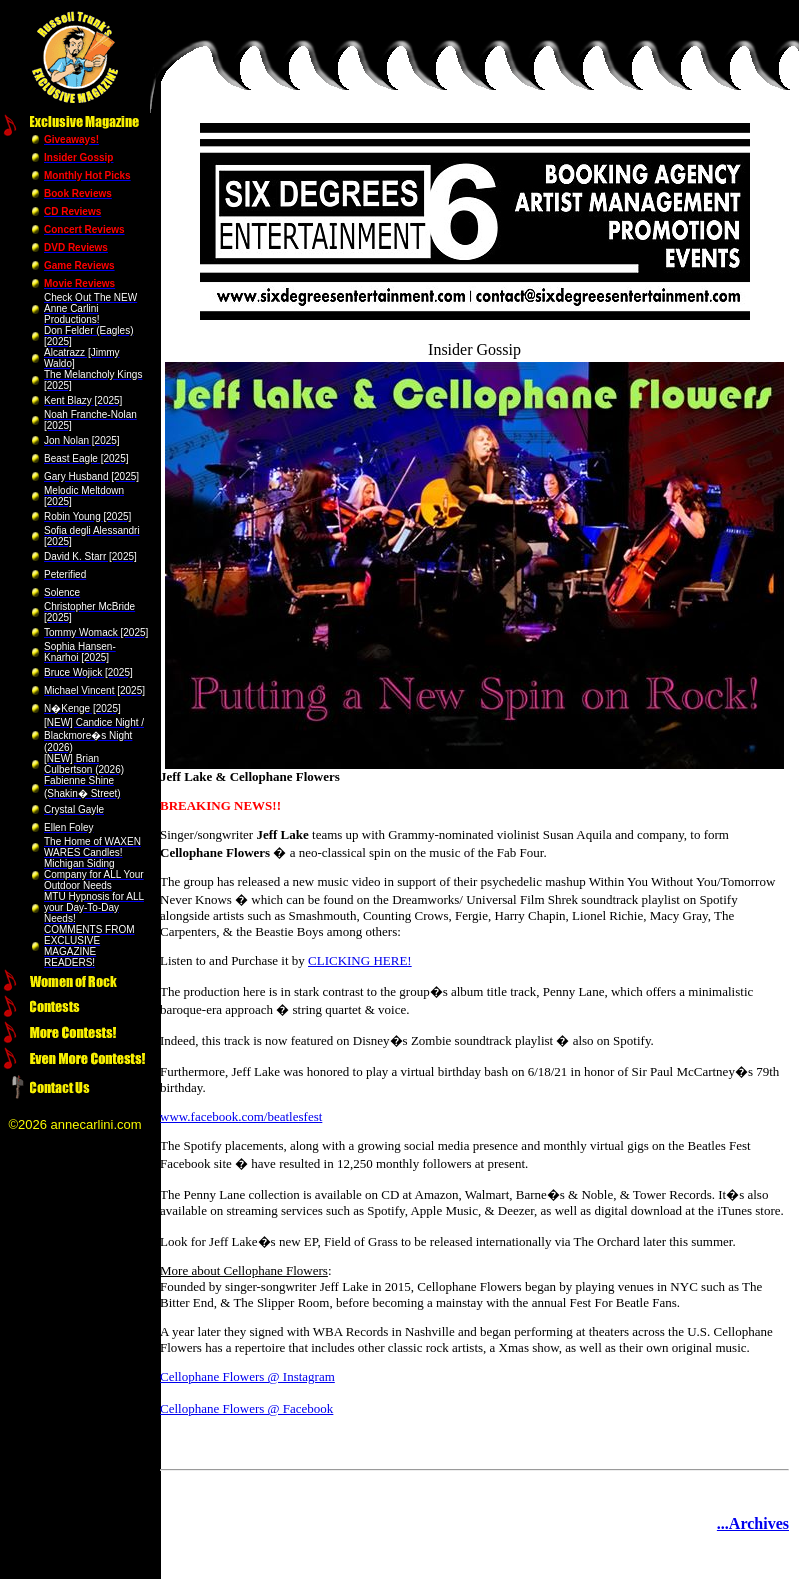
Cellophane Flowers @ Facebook (246, 1408)
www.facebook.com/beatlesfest (241, 1116)
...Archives (753, 1523)
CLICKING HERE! (360, 960)
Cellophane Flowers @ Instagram (247, 1376)
